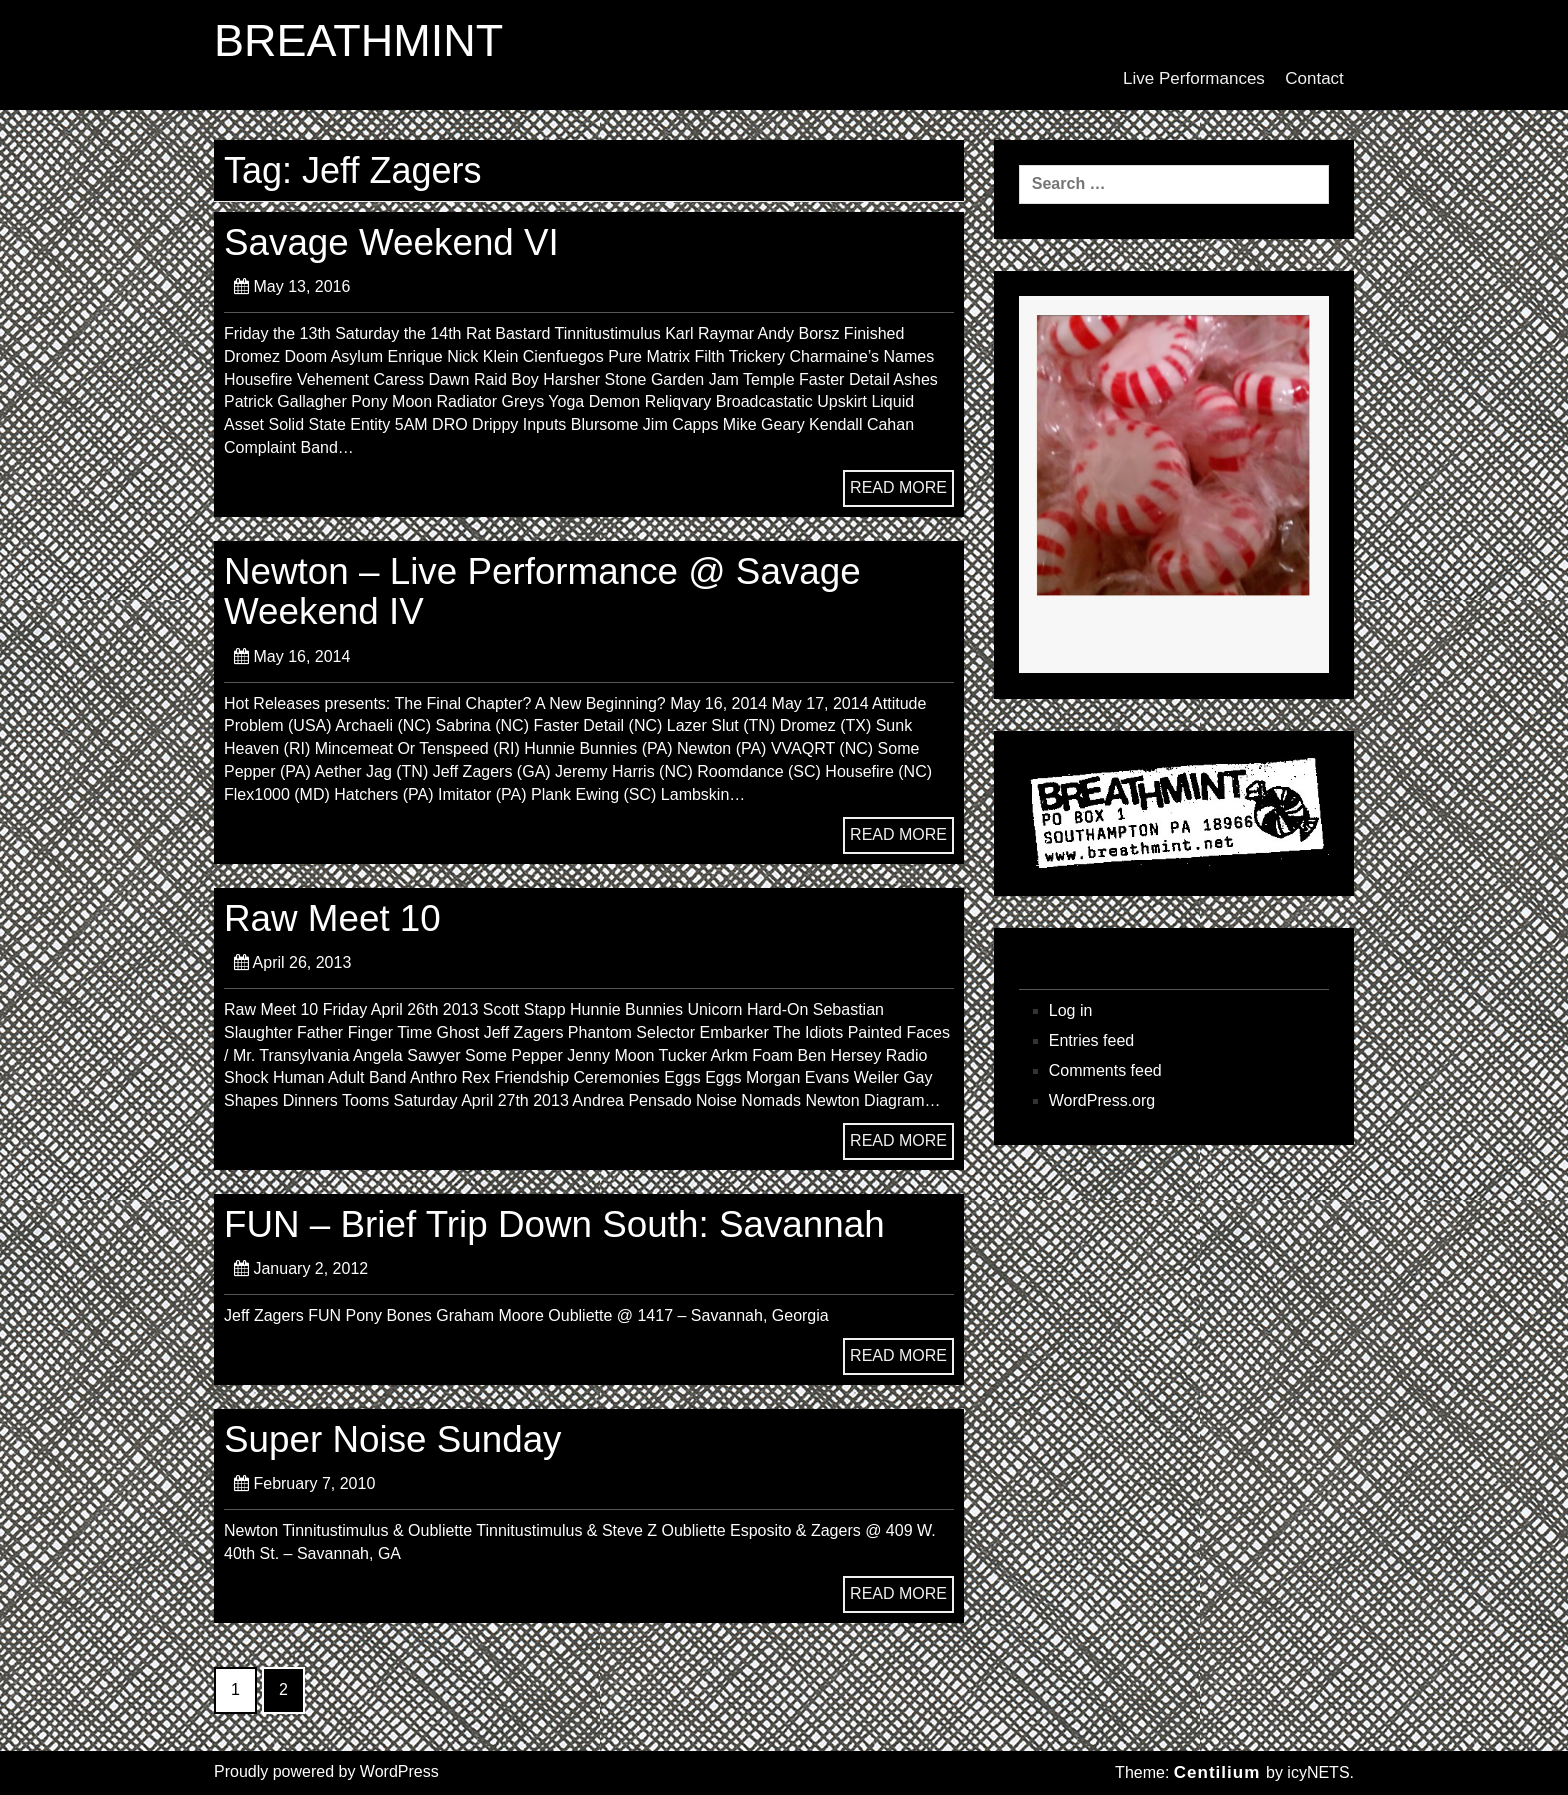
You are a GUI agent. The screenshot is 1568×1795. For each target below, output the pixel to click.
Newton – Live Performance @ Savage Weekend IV (542, 591)
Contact (1314, 78)
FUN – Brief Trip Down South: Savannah (554, 1224)
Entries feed (1091, 1040)
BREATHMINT (358, 41)
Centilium (1217, 1772)
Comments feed (1105, 1070)
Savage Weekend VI (391, 242)
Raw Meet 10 (332, 918)
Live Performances (1194, 78)
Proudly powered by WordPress (326, 1771)
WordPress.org (1102, 1100)
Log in (1071, 1010)
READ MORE (898, 487)
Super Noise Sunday (393, 1439)
